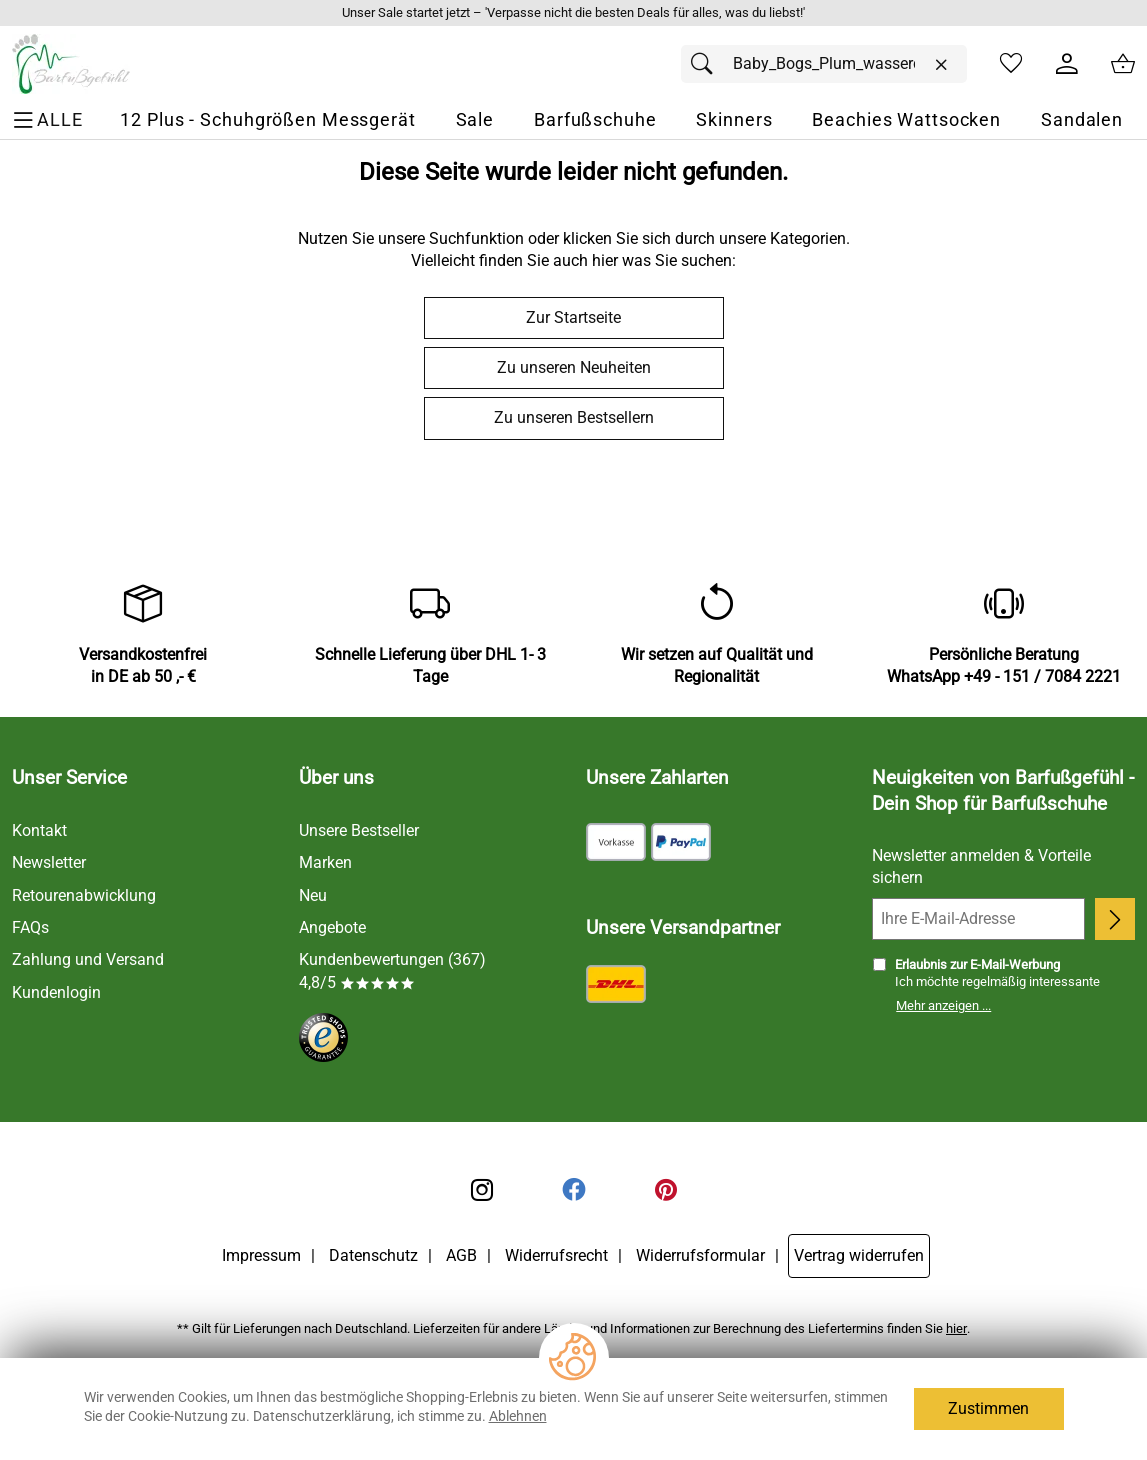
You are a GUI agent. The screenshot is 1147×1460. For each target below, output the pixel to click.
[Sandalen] (1082, 120)
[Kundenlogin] (1067, 64)
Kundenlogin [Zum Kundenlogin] (56, 992)
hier (956, 1328)
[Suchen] (707, 64)
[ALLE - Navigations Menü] (50, 120)
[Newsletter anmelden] (1115, 919)
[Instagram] (482, 1190)
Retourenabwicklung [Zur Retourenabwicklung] (84, 895)
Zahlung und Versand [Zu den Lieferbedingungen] (88, 959)
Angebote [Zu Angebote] (332, 927)
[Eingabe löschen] (941, 65)
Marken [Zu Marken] (325, 862)
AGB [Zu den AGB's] (461, 1255)
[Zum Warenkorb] (1123, 64)
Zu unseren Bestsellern (574, 417)
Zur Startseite (573, 317)
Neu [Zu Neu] (313, 895)
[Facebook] (574, 1190)
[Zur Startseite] (71, 64)
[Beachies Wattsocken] (906, 120)
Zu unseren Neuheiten (574, 367)
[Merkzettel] (1011, 64)
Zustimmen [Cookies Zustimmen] (988, 1408)
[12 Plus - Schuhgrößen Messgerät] (267, 120)
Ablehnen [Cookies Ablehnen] (518, 1416)
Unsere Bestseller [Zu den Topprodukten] (359, 830)
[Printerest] (666, 1190)
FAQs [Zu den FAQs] (30, 927)
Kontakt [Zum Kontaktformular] (39, 830)
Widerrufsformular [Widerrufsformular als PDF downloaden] (700, 1255)
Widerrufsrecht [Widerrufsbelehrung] (556, 1255)
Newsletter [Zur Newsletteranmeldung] (49, 862)
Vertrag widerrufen (859, 1255)
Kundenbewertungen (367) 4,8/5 (392, 970)
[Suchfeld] (824, 64)
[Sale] (475, 120)
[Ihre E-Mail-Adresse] (978, 919)
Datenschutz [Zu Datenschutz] (373, 1255)
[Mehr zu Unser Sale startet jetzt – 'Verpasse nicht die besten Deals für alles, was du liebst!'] (573, 13)
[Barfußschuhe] (595, 120)
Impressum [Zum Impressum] (261, 1255)
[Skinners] (734, 120)
